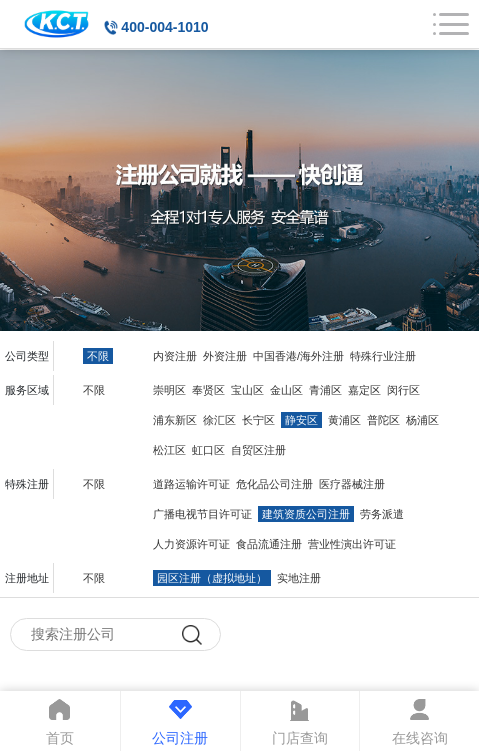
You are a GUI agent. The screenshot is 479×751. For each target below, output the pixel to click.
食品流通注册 (269, 544)
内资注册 (175, 356)
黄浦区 (344, 420)
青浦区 (325, 390)
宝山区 (247, 390)
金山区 (286, 390)
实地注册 (299, 578)
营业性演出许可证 (352, 544)
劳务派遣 (382, 514)
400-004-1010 (164, 27)
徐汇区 (219, 420)
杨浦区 (422, 420)
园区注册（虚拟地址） (212, 578)
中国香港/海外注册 (298, 356)
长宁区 (258, 420)
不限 (98, 356)
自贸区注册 (258, 450)
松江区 (169, 450)
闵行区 (403, 390)
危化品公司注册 (274, 484)
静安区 (301, 420)
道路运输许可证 (191, 484)
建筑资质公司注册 (306, 514)
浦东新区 (175, 420)
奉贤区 (208, 390)
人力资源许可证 (191, 544)
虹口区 (208, 450)
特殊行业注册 (383, 356)
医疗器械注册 (352, 484)
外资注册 (225, 356)
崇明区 (169, 390)
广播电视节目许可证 (202, 514)
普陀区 (383, 420)
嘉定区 (364, 390)
